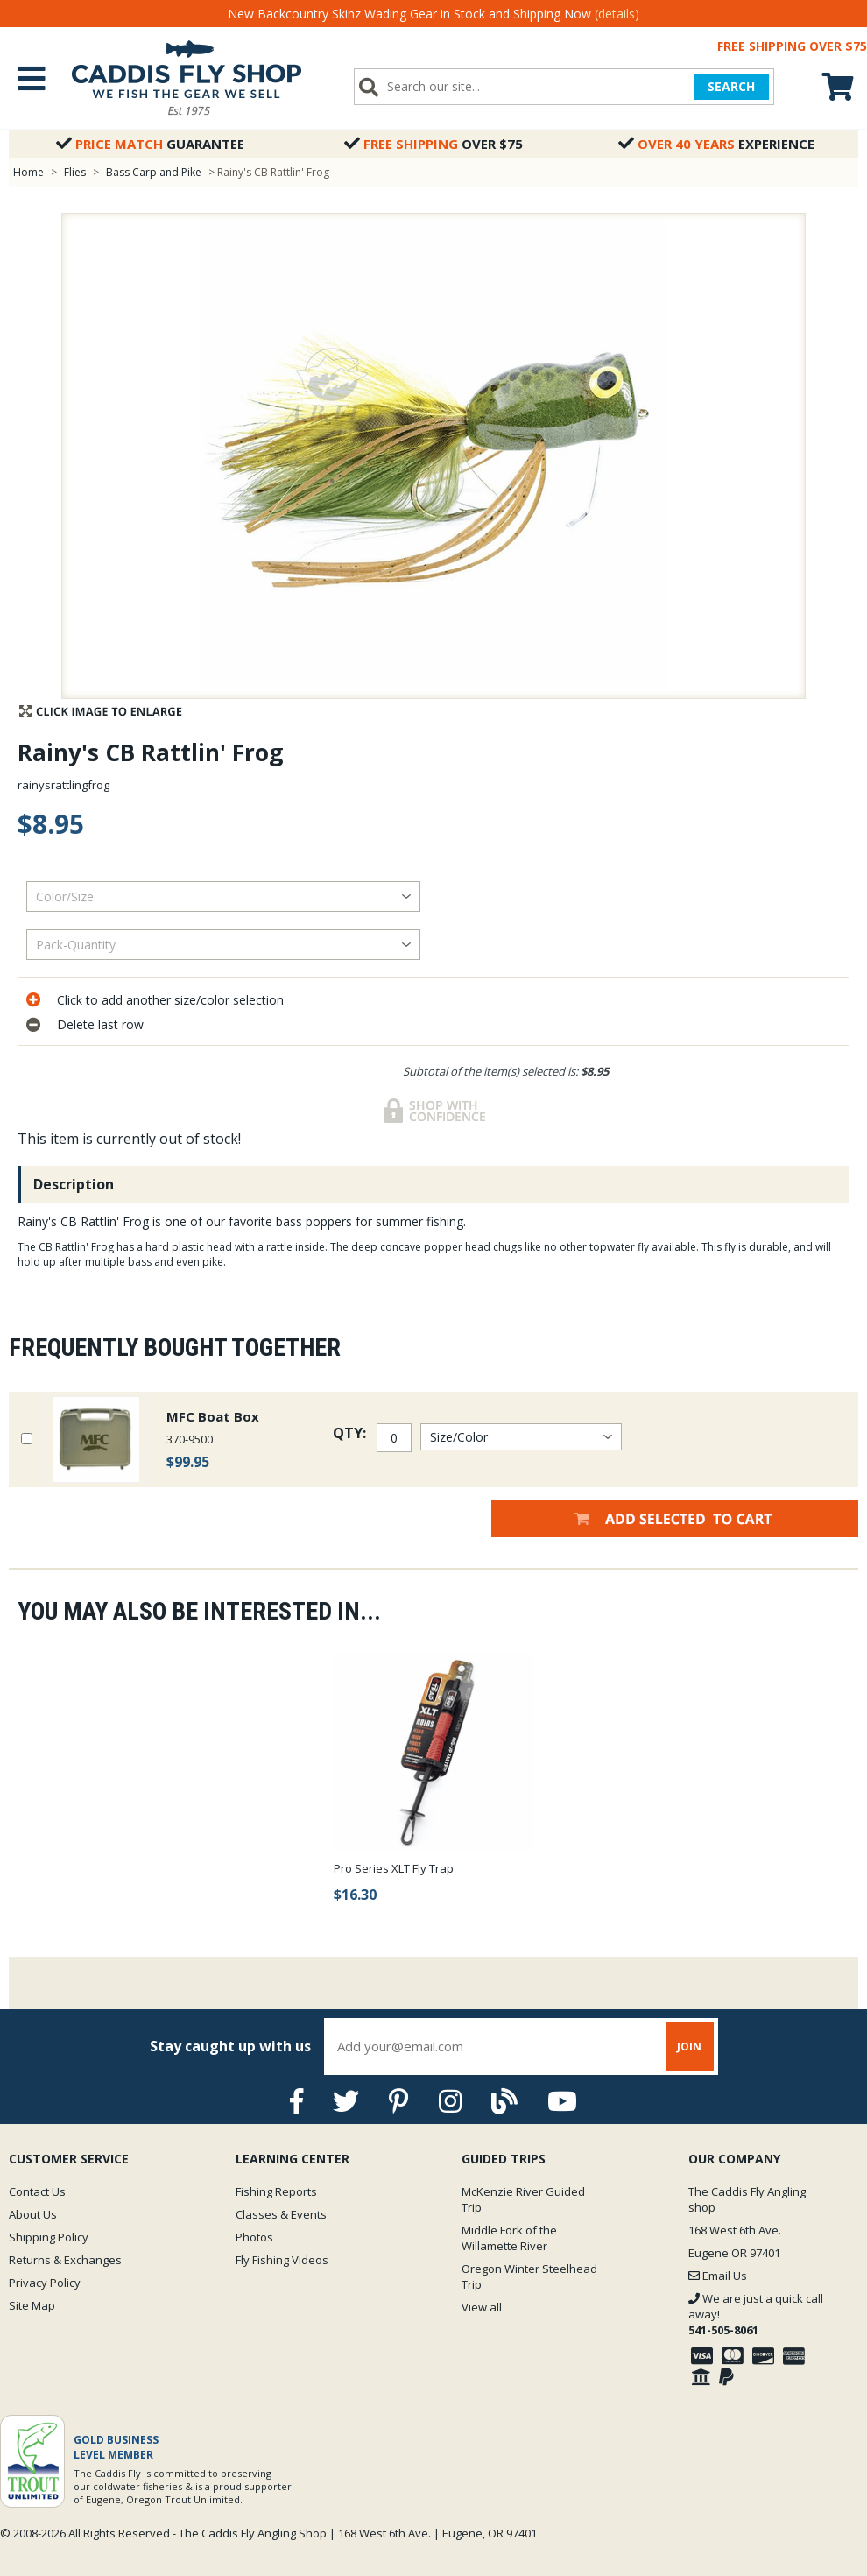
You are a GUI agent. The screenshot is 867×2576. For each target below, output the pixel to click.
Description (73, 1184)
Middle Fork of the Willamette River (509, 2238)
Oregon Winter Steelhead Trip (529, 2276)
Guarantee (150, 143)
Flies (75, 172)
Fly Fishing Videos (282, 2260)
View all (482, 2307)
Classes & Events (281, 2214)
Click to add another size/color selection (170, 1000)
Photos (254, 2237)
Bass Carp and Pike (155, 172)
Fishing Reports (276, 2191)
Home (28, 172)
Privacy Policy (45, 2282)
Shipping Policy (48, 2237)
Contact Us (37, 2191)
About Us (33, 2214)
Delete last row (100, 1024)
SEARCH (731, 86)
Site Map (32, 2305)
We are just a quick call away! (755, 2314)
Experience (716, 143)
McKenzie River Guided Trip (523, 2199)
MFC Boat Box (212, 1416)
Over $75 (433, 143)
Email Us (717, 2275)
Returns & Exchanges (65, 2260)
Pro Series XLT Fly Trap (394, 1868)
